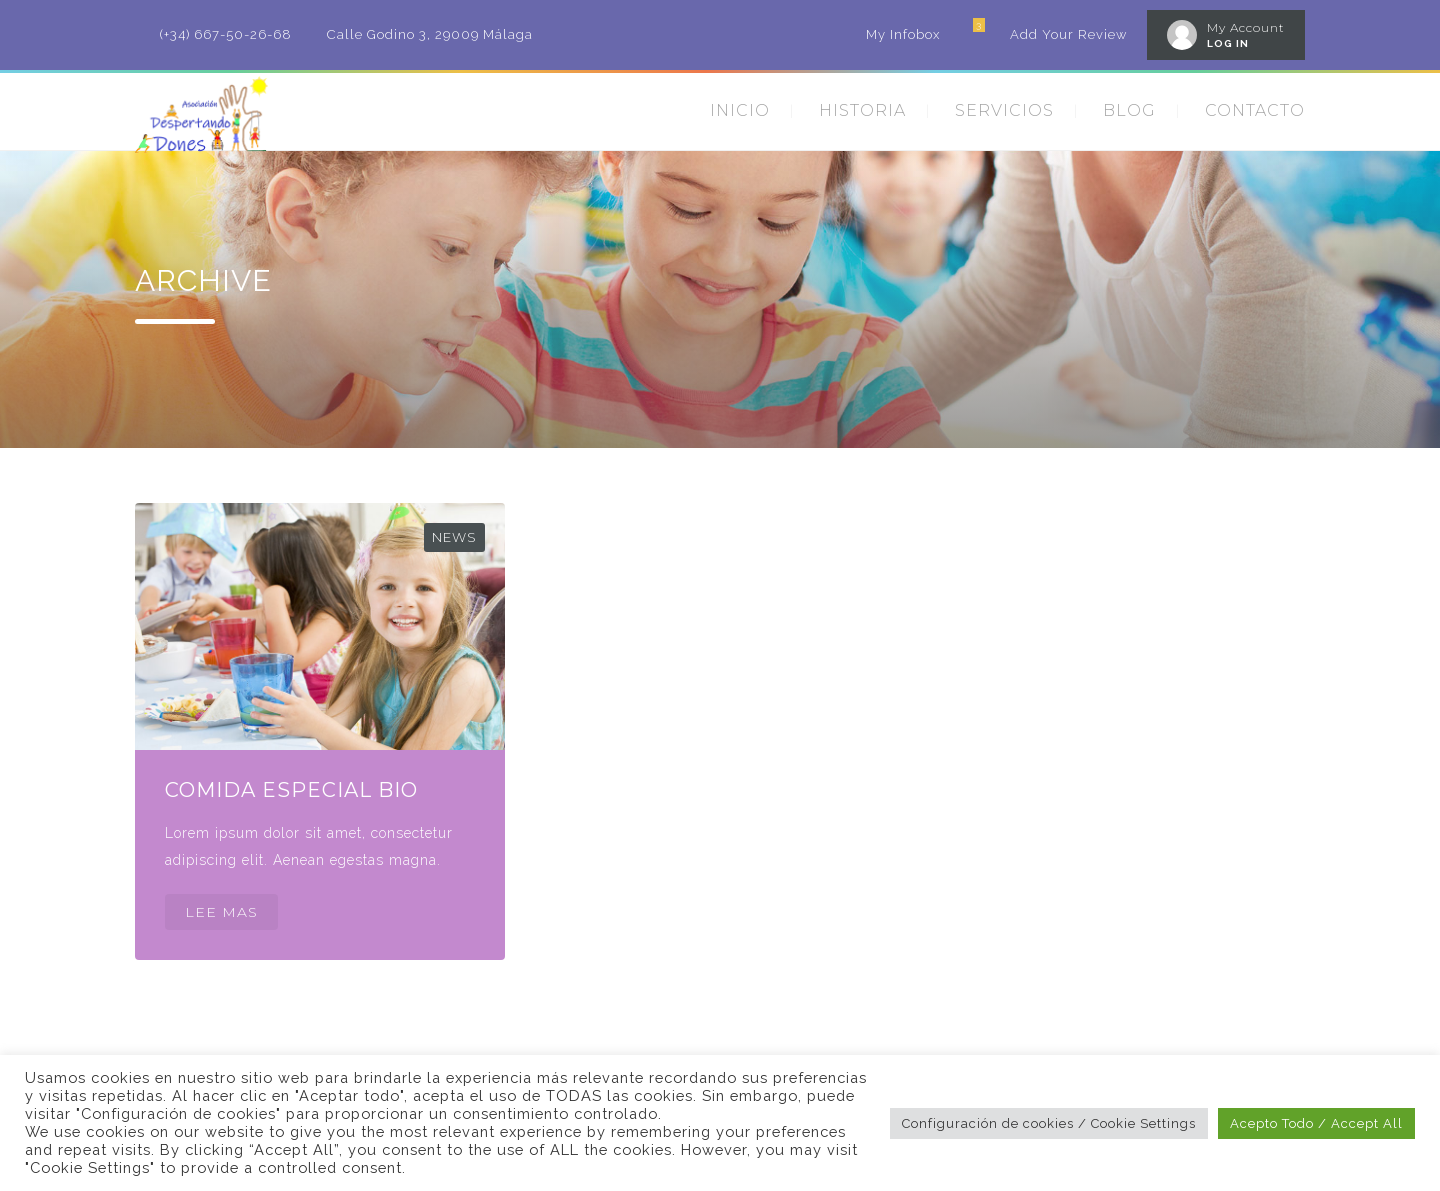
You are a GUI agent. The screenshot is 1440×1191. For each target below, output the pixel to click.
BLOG (1129, 110)
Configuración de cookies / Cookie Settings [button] (1049, 1123)
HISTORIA (862, 110)
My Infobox (903, 34)
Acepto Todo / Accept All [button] (1316, 1123)
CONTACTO (1255, 110)
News (454, 537)
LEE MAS (221, 912)
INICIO (740, 110)
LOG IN (1228, 43)
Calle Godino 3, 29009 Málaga (430, 34)
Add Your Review (1068, 34)
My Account (1246, 27)
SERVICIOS (1004, 110)
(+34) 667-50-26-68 (226, 34)
